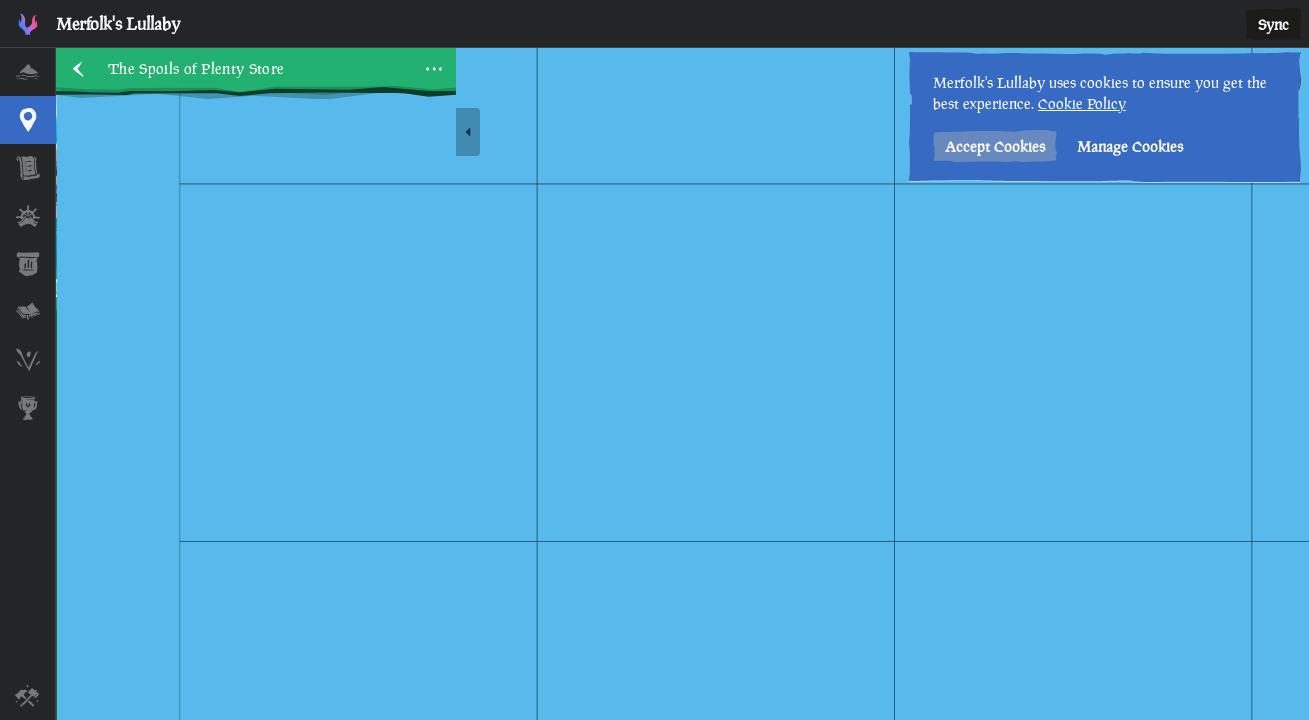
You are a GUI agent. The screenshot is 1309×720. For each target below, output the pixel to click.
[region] (682, 384)
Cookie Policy (1082, 103)
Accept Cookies (995, 146)
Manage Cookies (1130, 146)
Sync (1273, 24)
